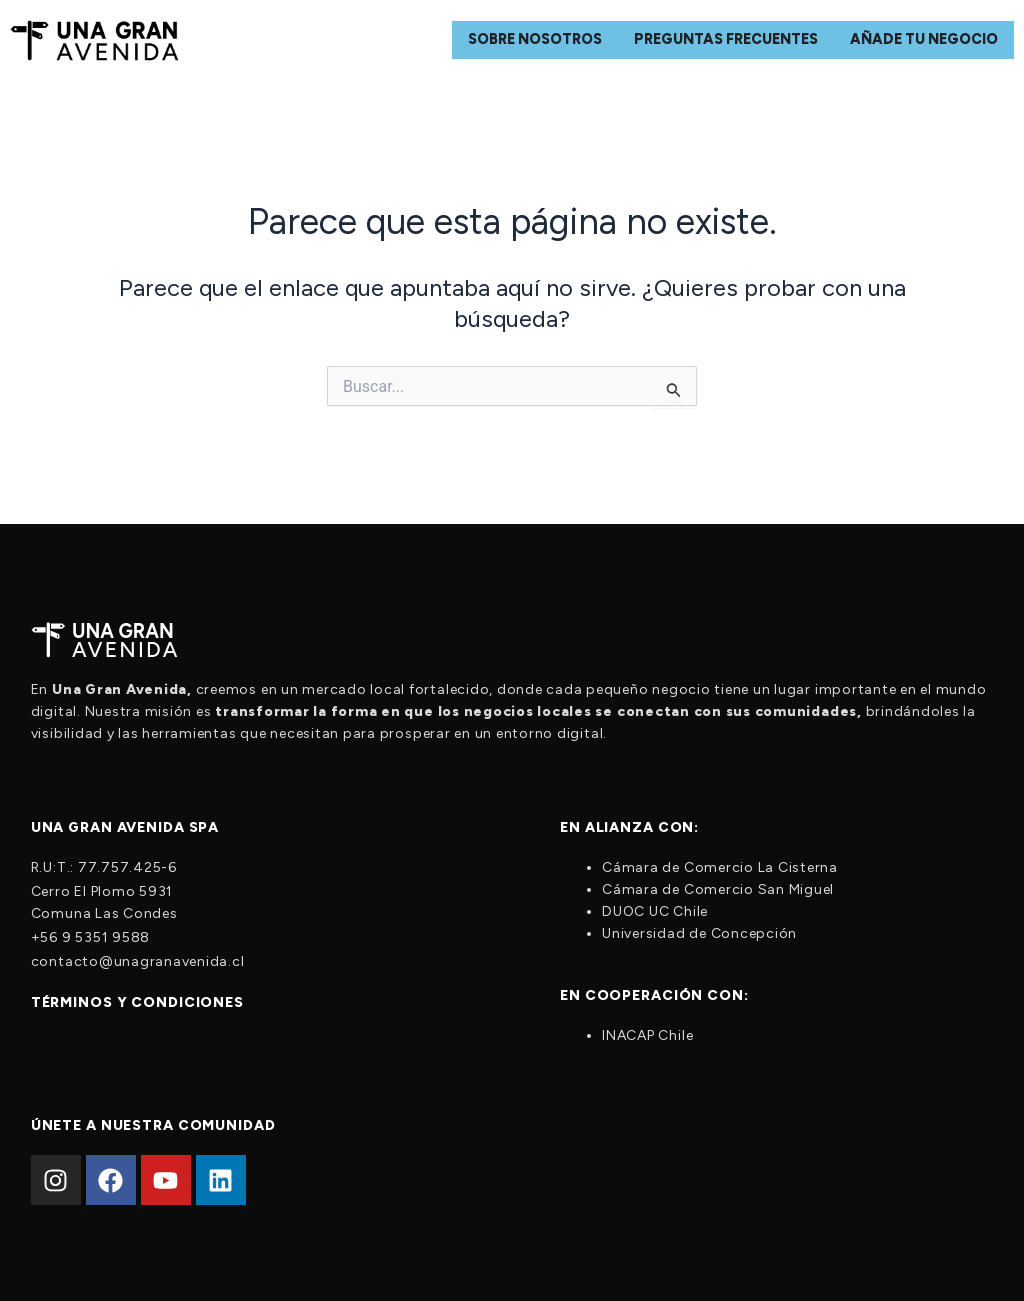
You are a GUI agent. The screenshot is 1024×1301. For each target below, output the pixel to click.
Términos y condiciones (137, 1002)
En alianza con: (629, 827)
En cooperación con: (654, 995)
